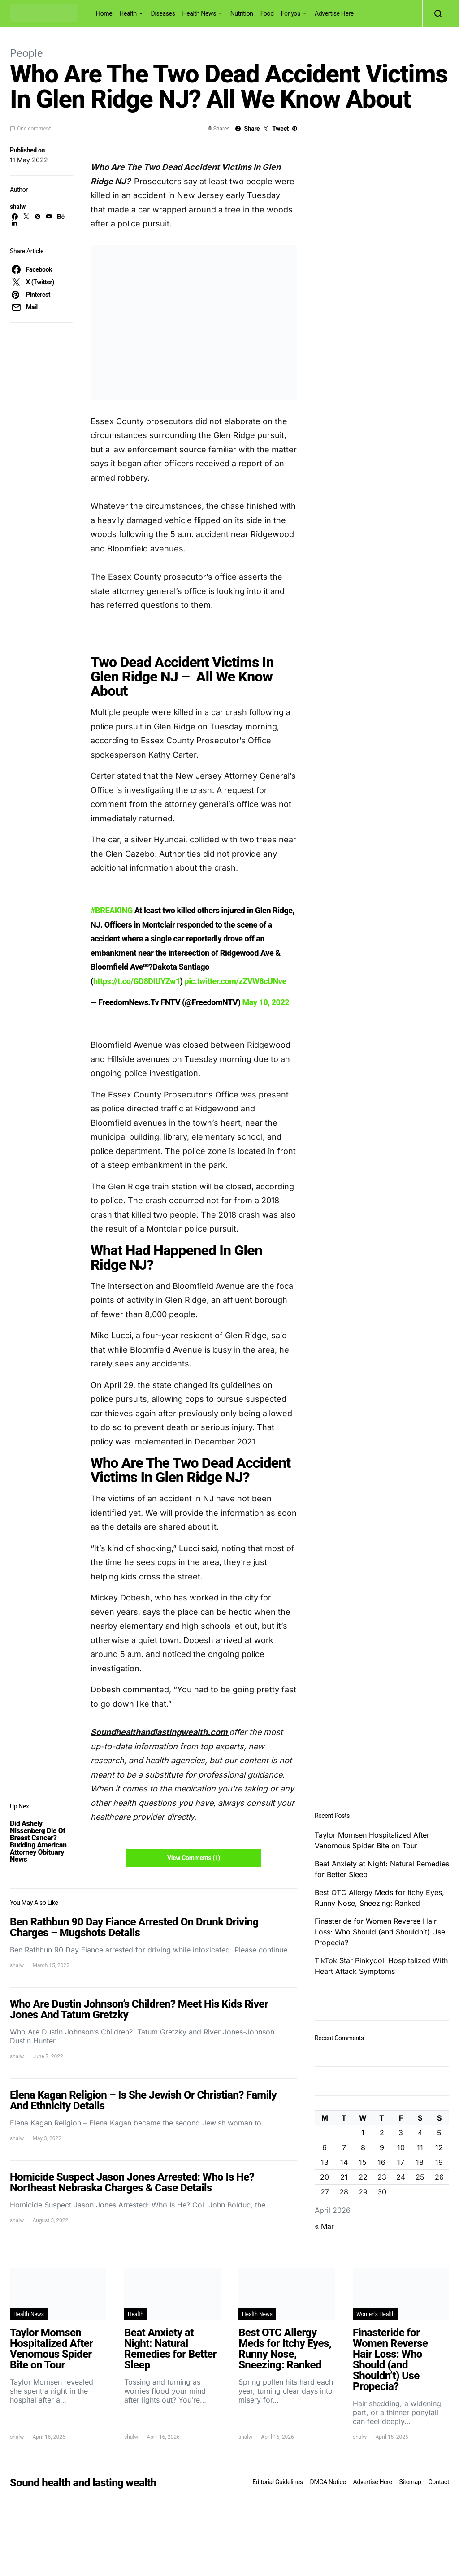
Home (104, 13)
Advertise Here (334, 13)
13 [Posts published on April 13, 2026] (325, 2162)
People (26, 53)
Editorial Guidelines (277, 2481)
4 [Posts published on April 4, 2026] (420, 2132)
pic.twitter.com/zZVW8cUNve (235, 981)
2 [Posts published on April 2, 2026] (382, 2132)
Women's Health (375, 2314)
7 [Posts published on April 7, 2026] (344, 2147)
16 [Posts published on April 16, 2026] (381, 2162)
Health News (199, 13)
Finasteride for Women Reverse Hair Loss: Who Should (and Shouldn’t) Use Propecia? (380, 1932)
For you (291, 13)
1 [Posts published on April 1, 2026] (362, 2132)
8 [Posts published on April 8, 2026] (363, 2147)
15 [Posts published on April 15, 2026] (363, 2162)
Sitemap (410, 2481)
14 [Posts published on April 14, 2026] (344, 2162)
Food (267, 13)
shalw (18, 206)
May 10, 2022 (265, 1002)
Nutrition (241, 13)
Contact (439, 2481)
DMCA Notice (328, 2481)
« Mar (324, 2226)
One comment (34, 129)
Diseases (163, 13)
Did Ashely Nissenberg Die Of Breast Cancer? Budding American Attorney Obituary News (38, 1841)
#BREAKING (112, 910)
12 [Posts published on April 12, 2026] (439, 2147)
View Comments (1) (193, 1857)
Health (128, 13)
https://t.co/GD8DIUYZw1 (136, 981)
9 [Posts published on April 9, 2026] (382, 2147)
